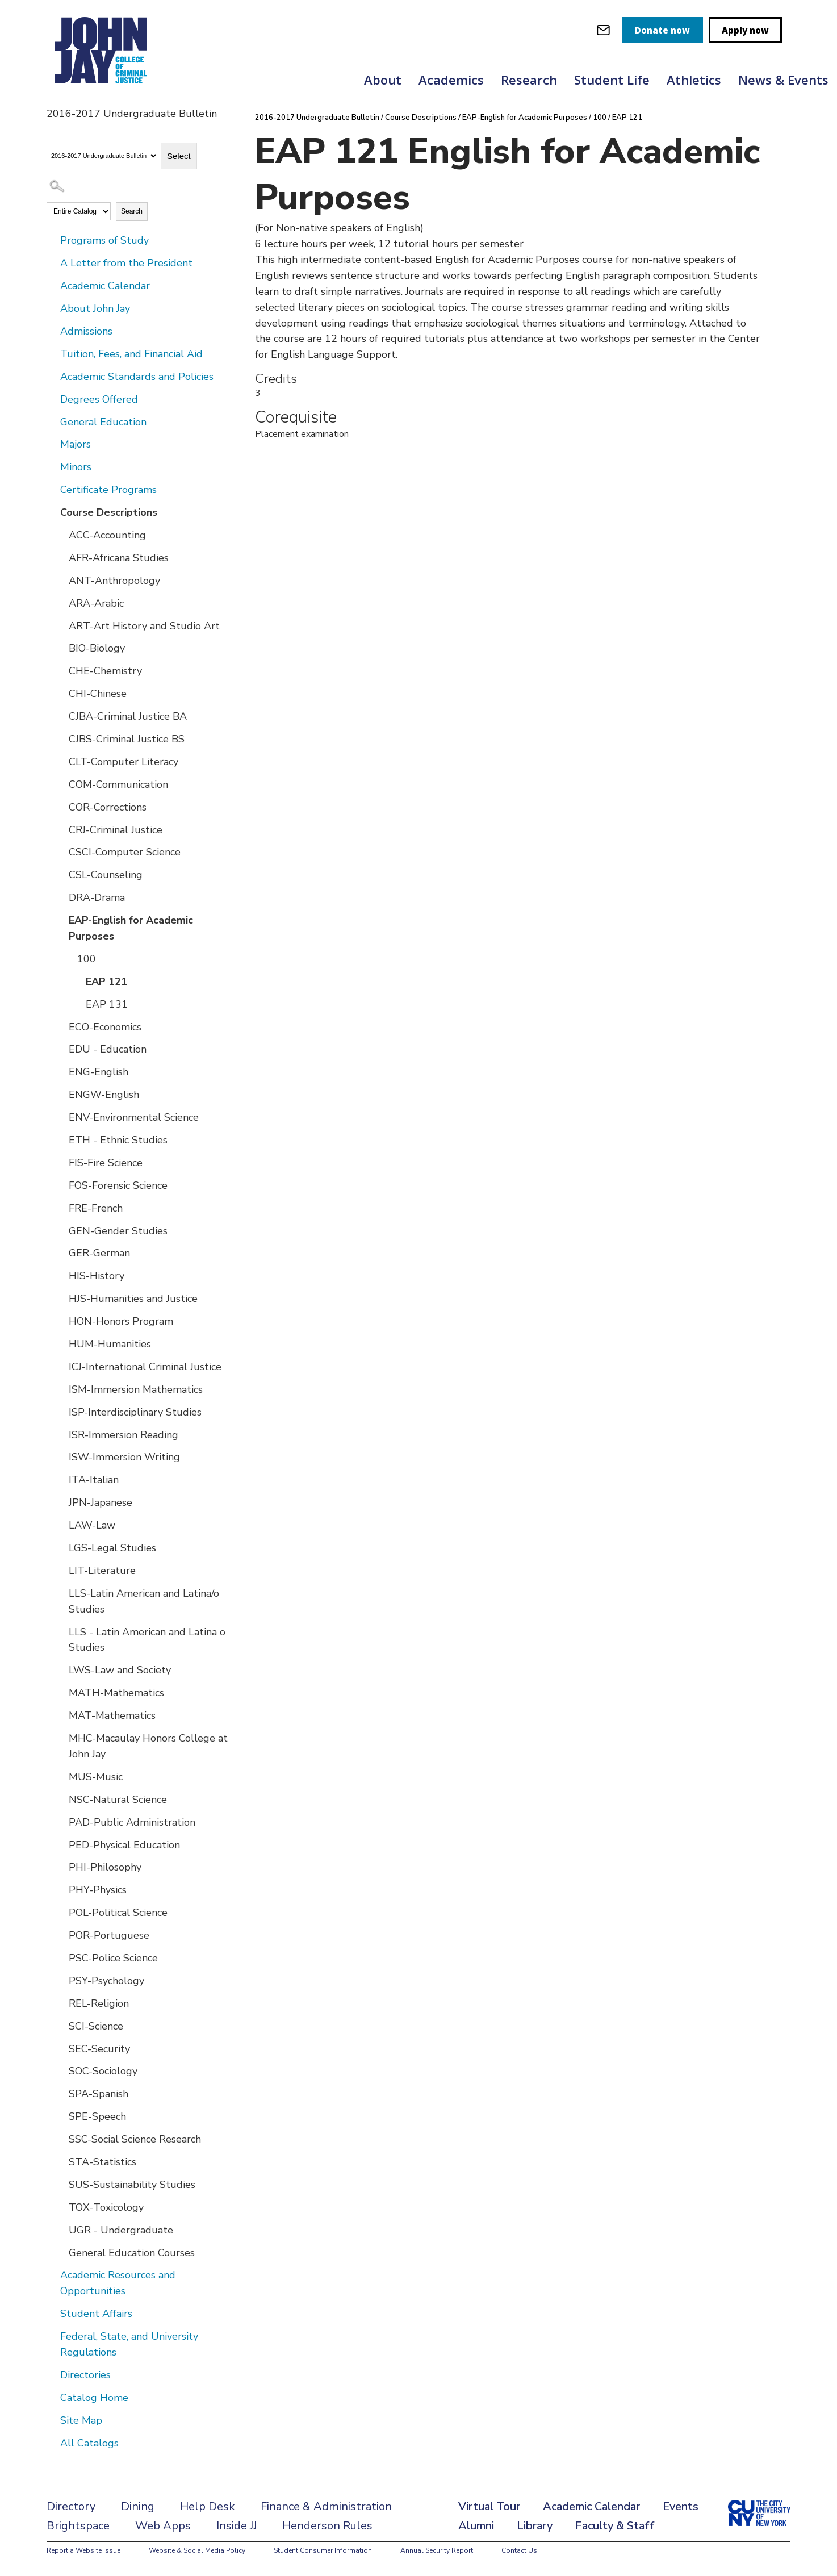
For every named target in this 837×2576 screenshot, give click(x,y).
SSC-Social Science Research (135, 2139)
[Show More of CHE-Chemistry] (60, 670)
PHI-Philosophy (105, 1867)
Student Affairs (96, 2313)
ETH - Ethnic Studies (118, 1140)
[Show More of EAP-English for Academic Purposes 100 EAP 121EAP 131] (60, 919)
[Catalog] (102, 156)
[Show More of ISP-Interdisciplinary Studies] (60, 1411)
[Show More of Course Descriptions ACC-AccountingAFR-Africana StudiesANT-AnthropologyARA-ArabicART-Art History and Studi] (52, 511)
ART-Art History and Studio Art (144, 626)
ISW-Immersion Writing (124, 1457)
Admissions (86, 331)
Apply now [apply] (745, 30)
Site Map (81, 2420)
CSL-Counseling (106, 875)
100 (86, 959)
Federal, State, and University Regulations (129, 2344)
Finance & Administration (326, 2506)
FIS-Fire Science (106, 1163)
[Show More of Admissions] (52, 330)
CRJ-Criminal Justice (115, 830)
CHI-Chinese (98, 693)
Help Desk (207, 2506)
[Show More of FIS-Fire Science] (60, 1162)
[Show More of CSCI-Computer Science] (60, 851)
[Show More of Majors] (52, 443)
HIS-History (96, 1276)
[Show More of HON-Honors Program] (60, 1320)
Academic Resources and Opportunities (117, 2283)
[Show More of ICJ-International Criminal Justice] (60, 1366)
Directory (71, 2506)
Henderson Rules (327, 2525)
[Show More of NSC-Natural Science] (60, 1799)
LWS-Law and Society (120, 1670)
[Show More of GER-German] (60, 1252)
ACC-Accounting (107, 535)
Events (680, 2506)
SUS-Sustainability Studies (132, 2184)
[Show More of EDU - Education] (60, 1048)
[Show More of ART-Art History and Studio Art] (60, 625)
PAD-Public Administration (132, 1822)
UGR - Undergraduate (121, 2230)
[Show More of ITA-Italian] (60, 1479)
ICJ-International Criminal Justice (145, 1366)
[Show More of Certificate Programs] (52, 489)
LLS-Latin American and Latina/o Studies (144, 1601)
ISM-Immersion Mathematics (136, 1389)
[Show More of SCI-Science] (60, 2025)
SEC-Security (99, 2049)
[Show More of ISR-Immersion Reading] (60, 1434)
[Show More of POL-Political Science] (60, 1912)
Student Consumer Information (323, 2550)
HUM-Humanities (110, 1344)
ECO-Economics (105, 1027)
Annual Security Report (436, 2550)
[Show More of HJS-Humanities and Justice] (60, 1298)
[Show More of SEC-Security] (60, 2048)
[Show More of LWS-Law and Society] (60, 1669)
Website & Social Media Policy (197, 2550)
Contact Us (519, 2550)
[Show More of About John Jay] (52, 308)
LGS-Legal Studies (112, 1548)
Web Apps (163, 2525)
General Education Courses (132, 2253)
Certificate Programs (108, 489)
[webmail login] (603, 30)
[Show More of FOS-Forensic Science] (60, 1185)
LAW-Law (92, 1525)
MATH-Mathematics (116, 1693)
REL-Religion (99, 2003)
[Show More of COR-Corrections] (60, 806)
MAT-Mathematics (112, 1715)
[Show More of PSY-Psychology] (60, 1980)
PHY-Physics (98, 1890)
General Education (103, 422)
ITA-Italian (94, 1480)
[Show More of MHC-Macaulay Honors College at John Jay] (60, 1737)
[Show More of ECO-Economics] (60, 1026)
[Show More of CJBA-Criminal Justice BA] (60, 715)
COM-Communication (118, 784)
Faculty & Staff (615, 2525)
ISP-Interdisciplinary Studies (135, 1412)
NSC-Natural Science (118, 1799)
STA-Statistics (102, 2162)
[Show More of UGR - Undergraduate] (60, 2229)
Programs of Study (104, 240)
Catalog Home (94, 2397)
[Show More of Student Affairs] (52, 2313)
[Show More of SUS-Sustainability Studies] (60, 2184)
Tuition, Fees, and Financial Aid (131, 354)
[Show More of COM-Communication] (60, 784)
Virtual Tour (489, 2506)
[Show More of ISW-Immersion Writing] (60, 1456)
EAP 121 (106, 981)
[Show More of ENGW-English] (60, 1094)
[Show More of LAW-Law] (60, 1524)
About (382, 79)
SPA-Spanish (98, 2094)
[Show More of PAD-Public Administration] (60, 1821)
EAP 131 (107, 1004)
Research (529, 79)
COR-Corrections (108, 807)
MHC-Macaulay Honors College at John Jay (148, 1746)
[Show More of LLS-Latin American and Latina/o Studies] (60, 1592)
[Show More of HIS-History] (60, 1275)
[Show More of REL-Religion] (60, 2003)
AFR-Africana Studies (119, 558)
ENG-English (98, 1072)
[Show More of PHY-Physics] (60, 1889)
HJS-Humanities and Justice (133, 1298)
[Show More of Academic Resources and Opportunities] (52, 2274)
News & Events (783, 79)
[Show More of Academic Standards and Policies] (52, 376)
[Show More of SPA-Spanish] (60, 2093)
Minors (75, 467)
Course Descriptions (108, 512)
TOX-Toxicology (106, 2207)
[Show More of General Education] (52, 421)
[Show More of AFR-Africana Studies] (60, 557)
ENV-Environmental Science (134, 1117)
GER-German (99, 1253)
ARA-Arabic (96, 603)
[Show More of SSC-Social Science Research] (60, 2138)
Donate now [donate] (662, 30)
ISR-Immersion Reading (123, 1435)
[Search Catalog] (121, 186)
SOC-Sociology (103, 2071)
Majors (75, 444)
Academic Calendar (105, 286)
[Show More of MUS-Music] (60, 1776)
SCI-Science (96, 2026)
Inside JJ (236, 2525)
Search (132, 211)
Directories (85, 2375)
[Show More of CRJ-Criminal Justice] (60, 829)
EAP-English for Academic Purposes (131, 928)
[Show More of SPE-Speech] (60, 2116)
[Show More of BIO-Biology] (60, 647)
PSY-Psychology (106, 1981)
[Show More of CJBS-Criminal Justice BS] (60, 738)
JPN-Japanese (100, 1502)
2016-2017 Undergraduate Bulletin (317, 117)
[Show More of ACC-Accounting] (60, 534)
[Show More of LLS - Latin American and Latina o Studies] (60, 1631)
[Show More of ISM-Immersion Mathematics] (60, 1389)
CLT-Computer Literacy (123, 762)
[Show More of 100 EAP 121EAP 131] (69, 958)
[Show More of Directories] (52, 2374)
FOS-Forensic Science (118, 1185)
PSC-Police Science (113, 1958)
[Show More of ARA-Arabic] (60, 602)
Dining (137, 2506)
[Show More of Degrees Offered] (52, 398)
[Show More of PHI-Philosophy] (60, 1866)
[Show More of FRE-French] (60, 1207)
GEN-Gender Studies (118, 1231)
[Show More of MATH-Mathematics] (60, 1692)
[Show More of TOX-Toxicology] (60, 2206)
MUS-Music (96, 1777)
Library (535, 2525)
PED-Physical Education (124, 1845)
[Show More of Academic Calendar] (52, 285)
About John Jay (95, 308)
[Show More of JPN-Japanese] (60, 1502)
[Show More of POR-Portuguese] (60, 1934)
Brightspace (78, 2525)
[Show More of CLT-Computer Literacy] (60, 761)
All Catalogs (89, 2443)
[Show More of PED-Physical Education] (60, 1844)
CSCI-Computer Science (125, 852)
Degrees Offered (99, 399)
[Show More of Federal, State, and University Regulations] (52, 2335)
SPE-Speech (97, 2116)
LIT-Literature (102, 1570)
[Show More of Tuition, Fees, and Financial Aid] (52, 353)
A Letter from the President (126, 263)
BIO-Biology (97, 648)
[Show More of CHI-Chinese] (60, 693)
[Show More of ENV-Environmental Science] (60, 1116)
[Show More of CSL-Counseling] (60, 874)
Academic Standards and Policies (137, 376)
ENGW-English (104, 1094)
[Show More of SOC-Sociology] (60, 2070)
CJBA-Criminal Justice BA (128, 716)
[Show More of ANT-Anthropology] (60, 580)
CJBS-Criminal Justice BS (127, 739)
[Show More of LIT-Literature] (60, 1570)
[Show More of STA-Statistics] (60, 2161)
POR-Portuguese (109, 1935)
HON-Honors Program (121, 1321)
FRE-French (96, 1208)
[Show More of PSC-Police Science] (60, 1957)
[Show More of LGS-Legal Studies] (60, 1547)
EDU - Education (108, 1049)
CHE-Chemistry (105, 671)
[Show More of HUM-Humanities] (60, 1343)
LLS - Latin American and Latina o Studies (147, 1640)
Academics (451, 79)
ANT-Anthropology (114, 580)
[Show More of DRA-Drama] (60, 897)
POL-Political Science (118, 1912)
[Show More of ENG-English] (60, 1071)
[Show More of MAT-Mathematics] (60, 1715)
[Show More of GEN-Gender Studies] (60, 1230)
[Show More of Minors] (52, 466)
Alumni (476, 2525)
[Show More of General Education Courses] (60, 2252)
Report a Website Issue (83, 2550)
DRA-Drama (97, 897)
